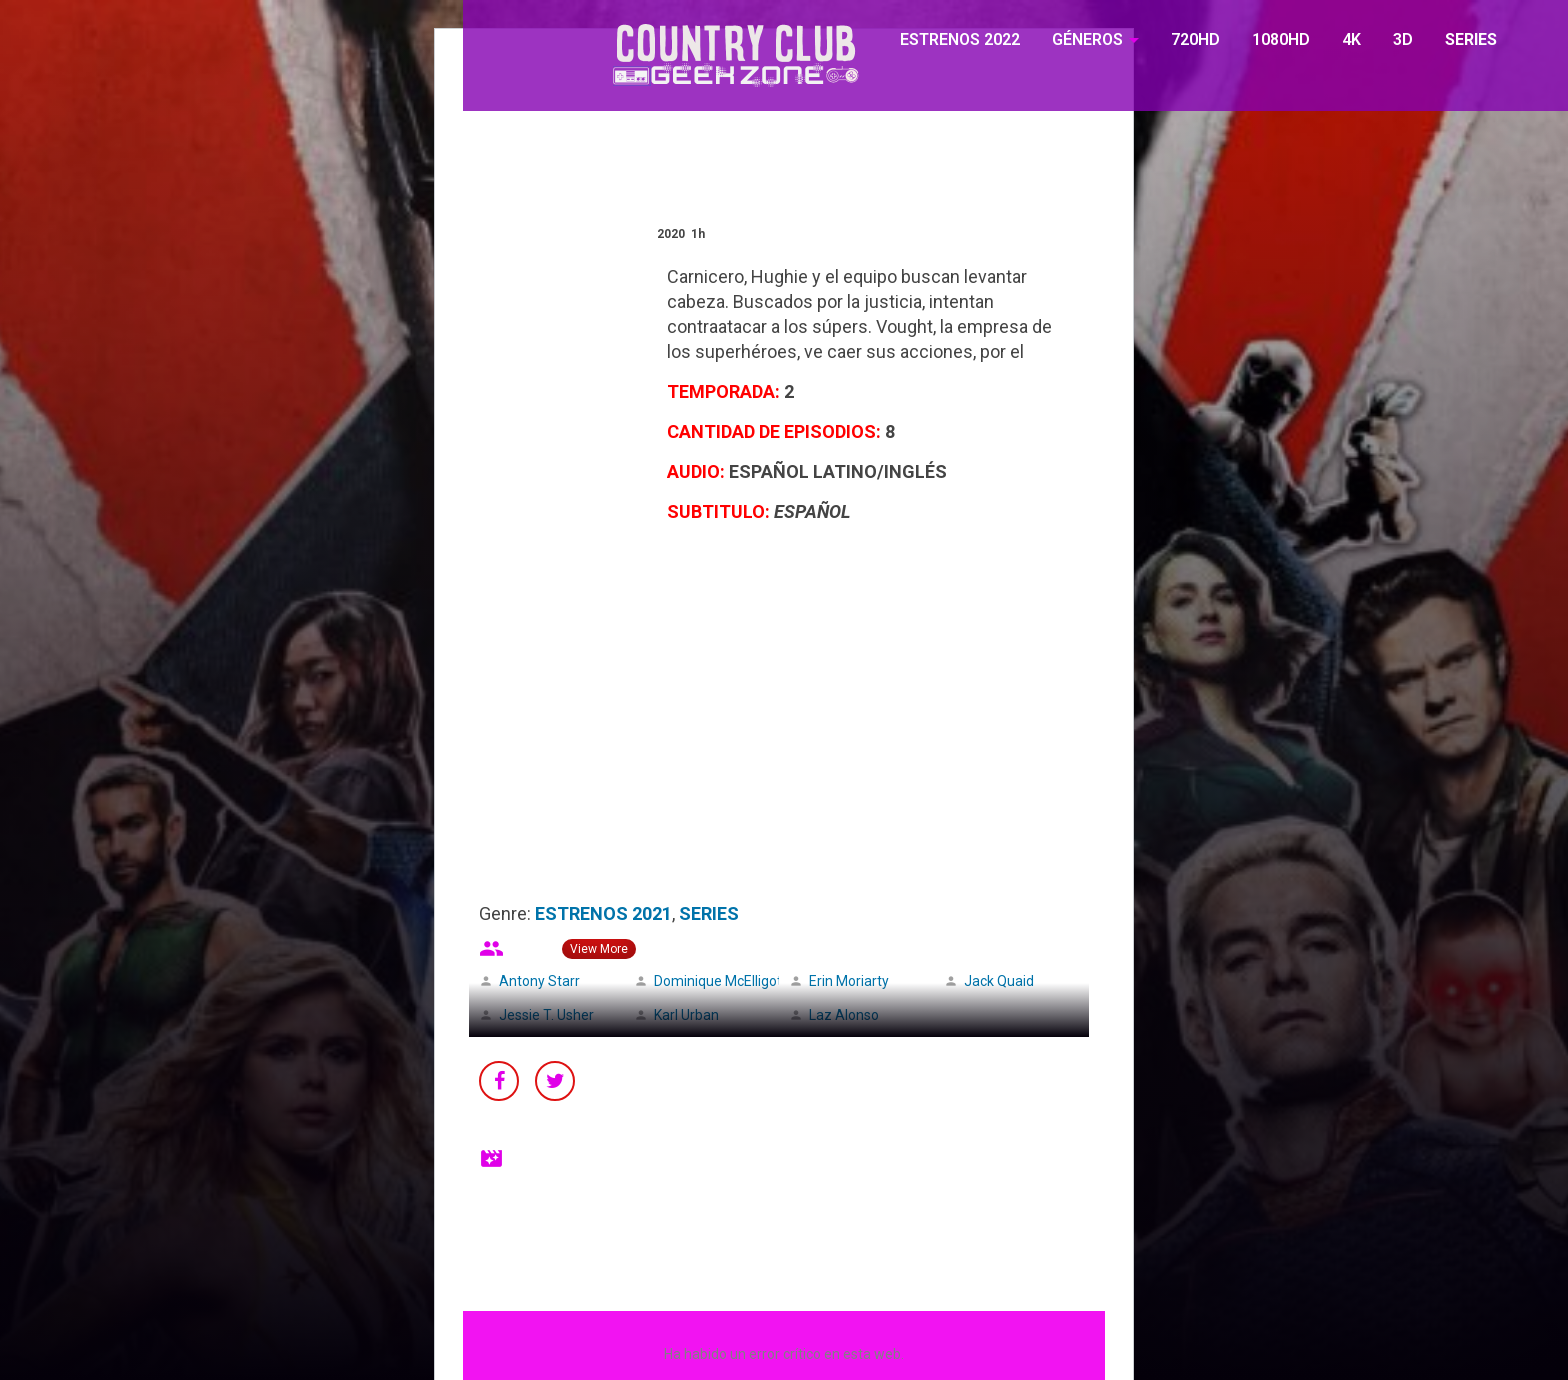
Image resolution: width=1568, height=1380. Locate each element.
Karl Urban (686, 1015)
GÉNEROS (1087, 39)
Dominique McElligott (720, 981)
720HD (1195, 39)
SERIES (1471, 39)
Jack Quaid (999, 981)
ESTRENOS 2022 (960, 39)
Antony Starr (539, 981)
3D (1403, 39)
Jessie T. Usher (546, 1015)
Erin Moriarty (849, 981)
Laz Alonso (844, 1015)
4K (1351, 39)
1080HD (1281, 39)
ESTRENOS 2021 (603, 913)
